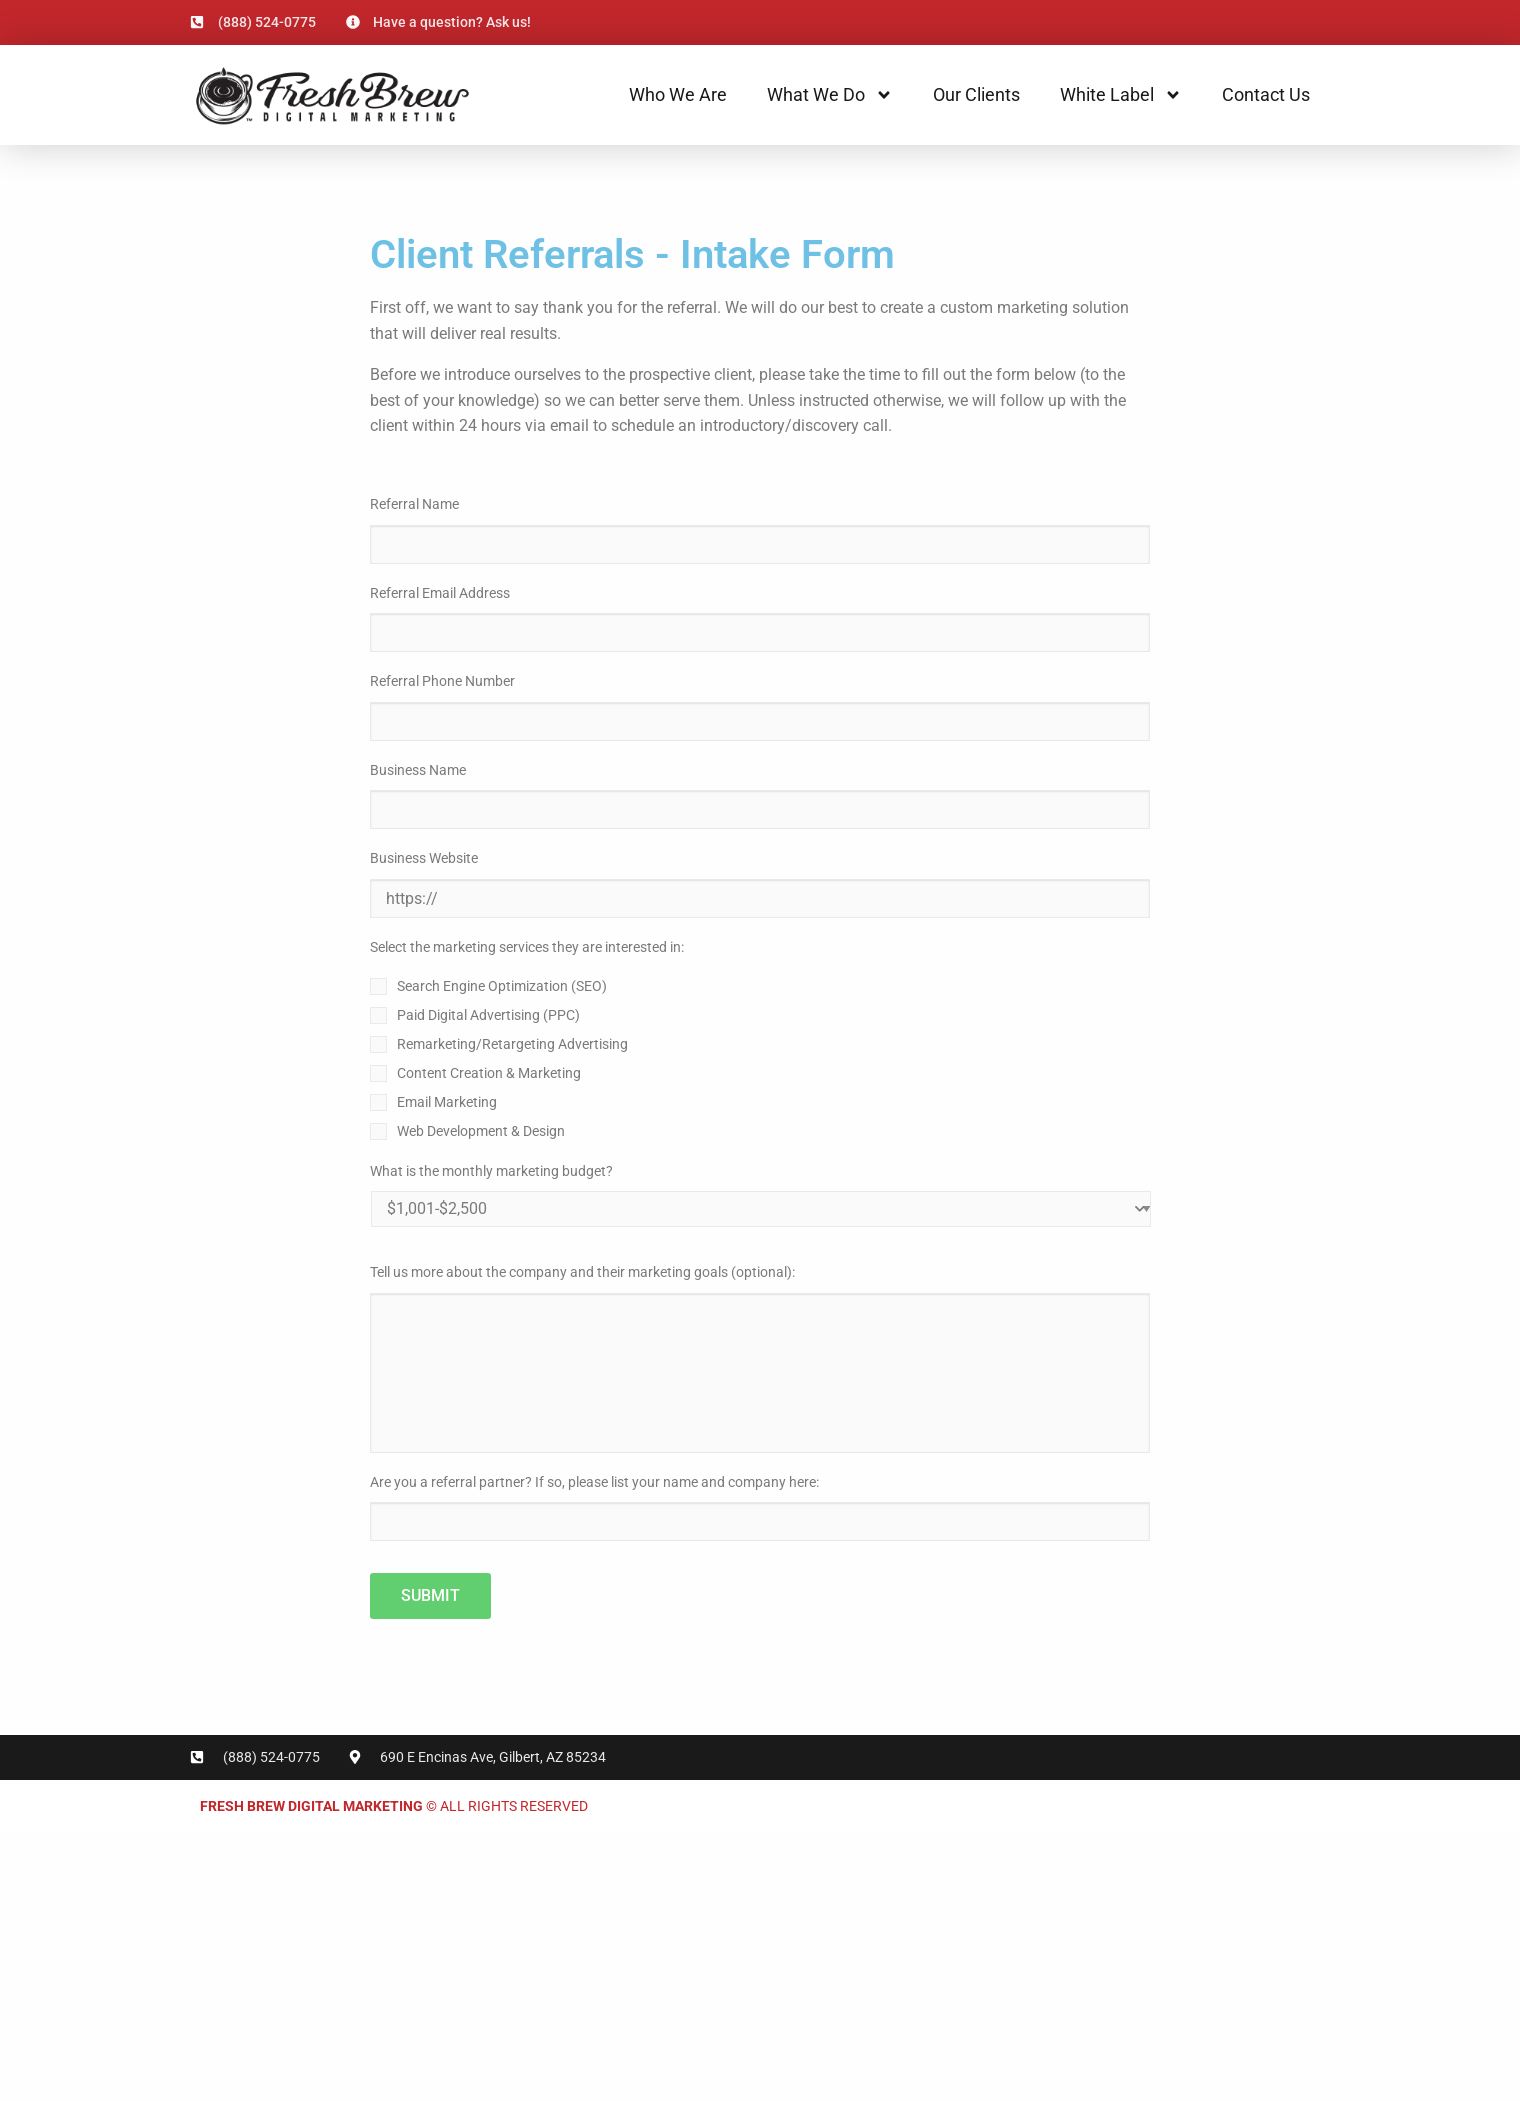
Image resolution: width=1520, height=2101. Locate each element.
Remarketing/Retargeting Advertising (512, 1044)
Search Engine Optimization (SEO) (502, 986)
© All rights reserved (394, 1806)
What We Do (830, 95)
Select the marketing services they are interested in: (527, 947)
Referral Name (414, 504)
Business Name (418, 770)
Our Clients (976, 94)
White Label (1121, 95)
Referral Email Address (440, 593)
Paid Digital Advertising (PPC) (488, 1015)
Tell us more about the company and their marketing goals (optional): (582, 1272)
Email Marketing (447, 1102)
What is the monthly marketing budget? (491, 1171)
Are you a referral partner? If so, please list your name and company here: (594, 1482)
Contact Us (1266, 94)
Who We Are (678, 94)
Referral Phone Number (442, 681)
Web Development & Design (481, 1131)
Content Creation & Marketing (489, 1073)
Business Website (424, 858)
